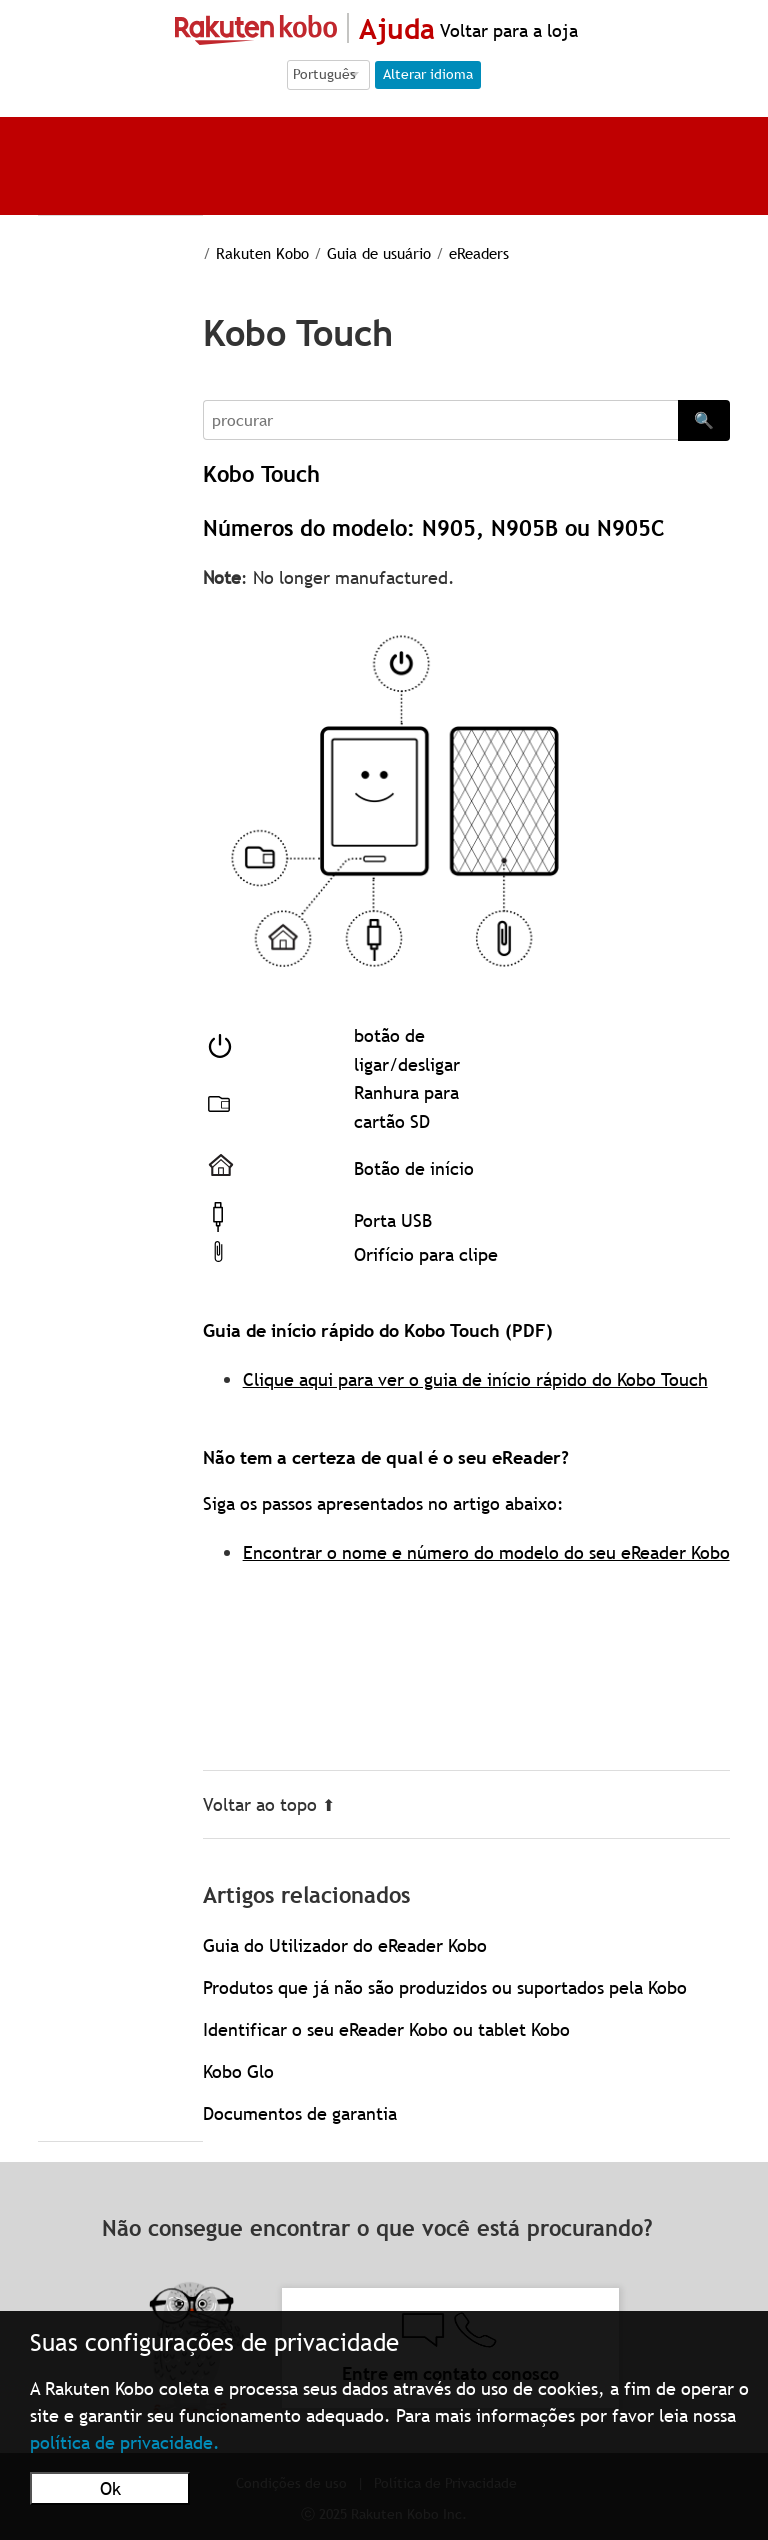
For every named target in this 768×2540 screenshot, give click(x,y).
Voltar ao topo (269, 1804)
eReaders (479, 253)
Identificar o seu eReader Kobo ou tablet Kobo (386, 2029)
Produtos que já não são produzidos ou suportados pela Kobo (445, 1987)
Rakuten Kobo (262, 253)
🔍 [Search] (704, 420)
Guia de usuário (379, 253)
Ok (110, 2488)
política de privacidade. (125, 2442)
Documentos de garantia (300, 2113)
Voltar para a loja (506, 30)
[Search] (440, 420)
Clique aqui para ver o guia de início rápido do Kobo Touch (475, 1379)
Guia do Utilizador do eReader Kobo (345, 1945)
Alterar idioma (428, 74)
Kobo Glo (238, 2071)
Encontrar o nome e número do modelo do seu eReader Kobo (486, 1552)
